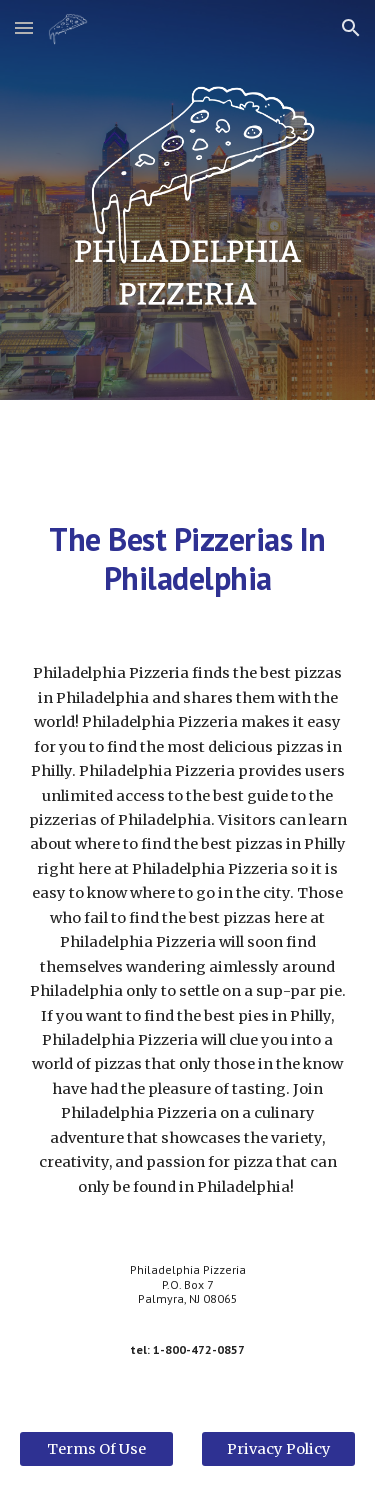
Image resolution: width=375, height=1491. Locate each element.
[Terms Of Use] (96, 1448)
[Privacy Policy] (278, 1448)
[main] (188, 558)
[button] (24, 27)
